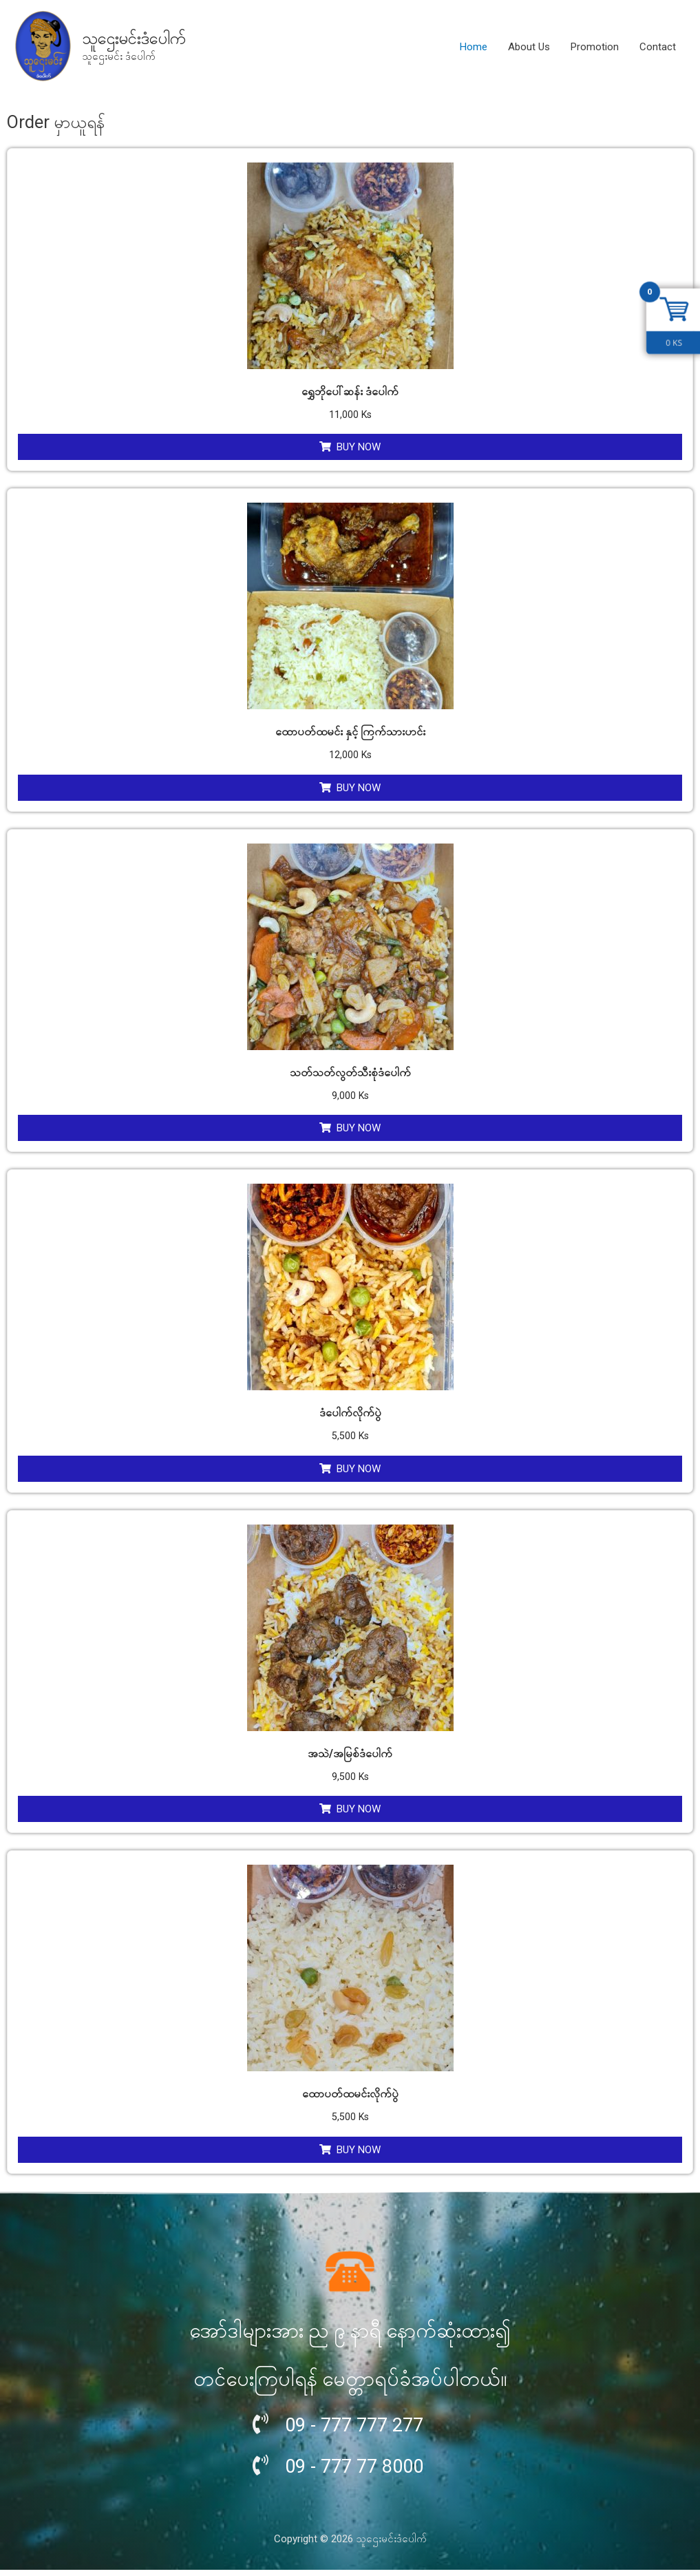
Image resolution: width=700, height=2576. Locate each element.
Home (473, 47)
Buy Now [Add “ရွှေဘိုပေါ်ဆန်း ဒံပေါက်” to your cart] (359, 448)
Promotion (595, 47)
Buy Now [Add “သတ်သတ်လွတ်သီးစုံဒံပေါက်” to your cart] (359, 1131)
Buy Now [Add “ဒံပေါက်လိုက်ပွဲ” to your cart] (359, 1472)
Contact (657, 47)
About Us (529, 47)
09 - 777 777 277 (362, 2430)
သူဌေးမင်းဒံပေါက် (137, 38)
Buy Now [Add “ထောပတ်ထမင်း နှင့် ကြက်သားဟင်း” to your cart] (359, 790)
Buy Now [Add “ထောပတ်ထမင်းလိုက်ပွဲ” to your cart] (359, 2155)
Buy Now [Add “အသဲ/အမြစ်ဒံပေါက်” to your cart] (359, 1814)
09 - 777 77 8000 (362, 2471)
